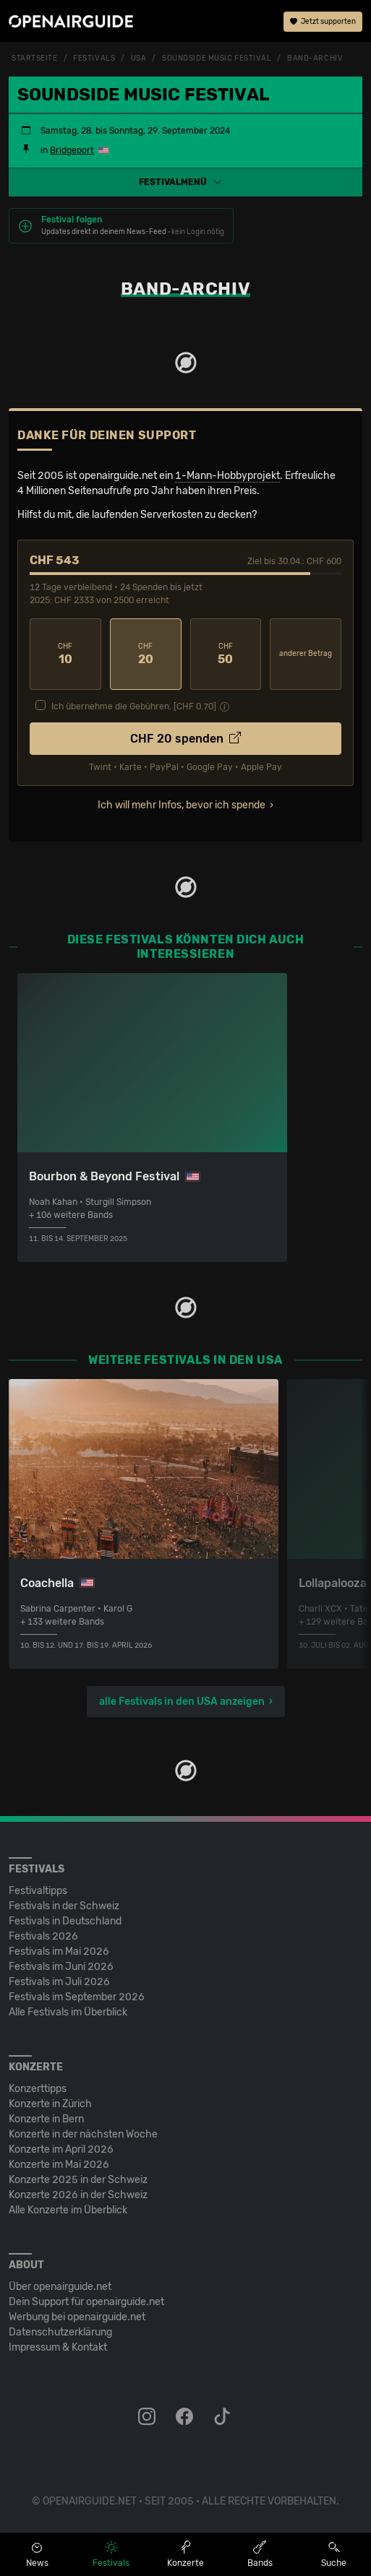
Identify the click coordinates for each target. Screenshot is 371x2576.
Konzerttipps (38, 2089)
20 (146, 654)
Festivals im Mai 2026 (59, 1951)
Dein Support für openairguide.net (86, 2302)
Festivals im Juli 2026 (59, 1982)
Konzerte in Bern (46, 2119)
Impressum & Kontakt (58, 2347)
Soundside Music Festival (216, 58)
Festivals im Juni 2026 (61, 1967)
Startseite (35, 58)
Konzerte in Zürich (50, 2104)
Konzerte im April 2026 (61, 2149)
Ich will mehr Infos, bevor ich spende (181, 805)
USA (139, 58)
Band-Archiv (315, 58)
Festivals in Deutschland (65, 1921)
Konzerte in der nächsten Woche (83, 2134)
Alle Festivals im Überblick (68, 2012)
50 (226, 654)
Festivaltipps (38, 1891)
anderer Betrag (305, 653)
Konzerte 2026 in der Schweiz (78, 2195)
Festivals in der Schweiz (64, 1906)
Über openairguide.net (60, 2287)
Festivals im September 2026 (77, 1997)
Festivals (94, 58)
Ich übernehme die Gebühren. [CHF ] (133, 706)
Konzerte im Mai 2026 (59, 2164)
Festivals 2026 (43, 1936)
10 (65, 654)
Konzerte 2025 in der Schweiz (78, 2180)
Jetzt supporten (323, 21)
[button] (185, 182)
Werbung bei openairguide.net (77, 2317)
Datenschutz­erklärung (60, 2332)
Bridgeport (72, 150)
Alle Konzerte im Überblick (68, 2210)
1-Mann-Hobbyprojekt (227, 476)
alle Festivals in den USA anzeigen (182, 1701)
